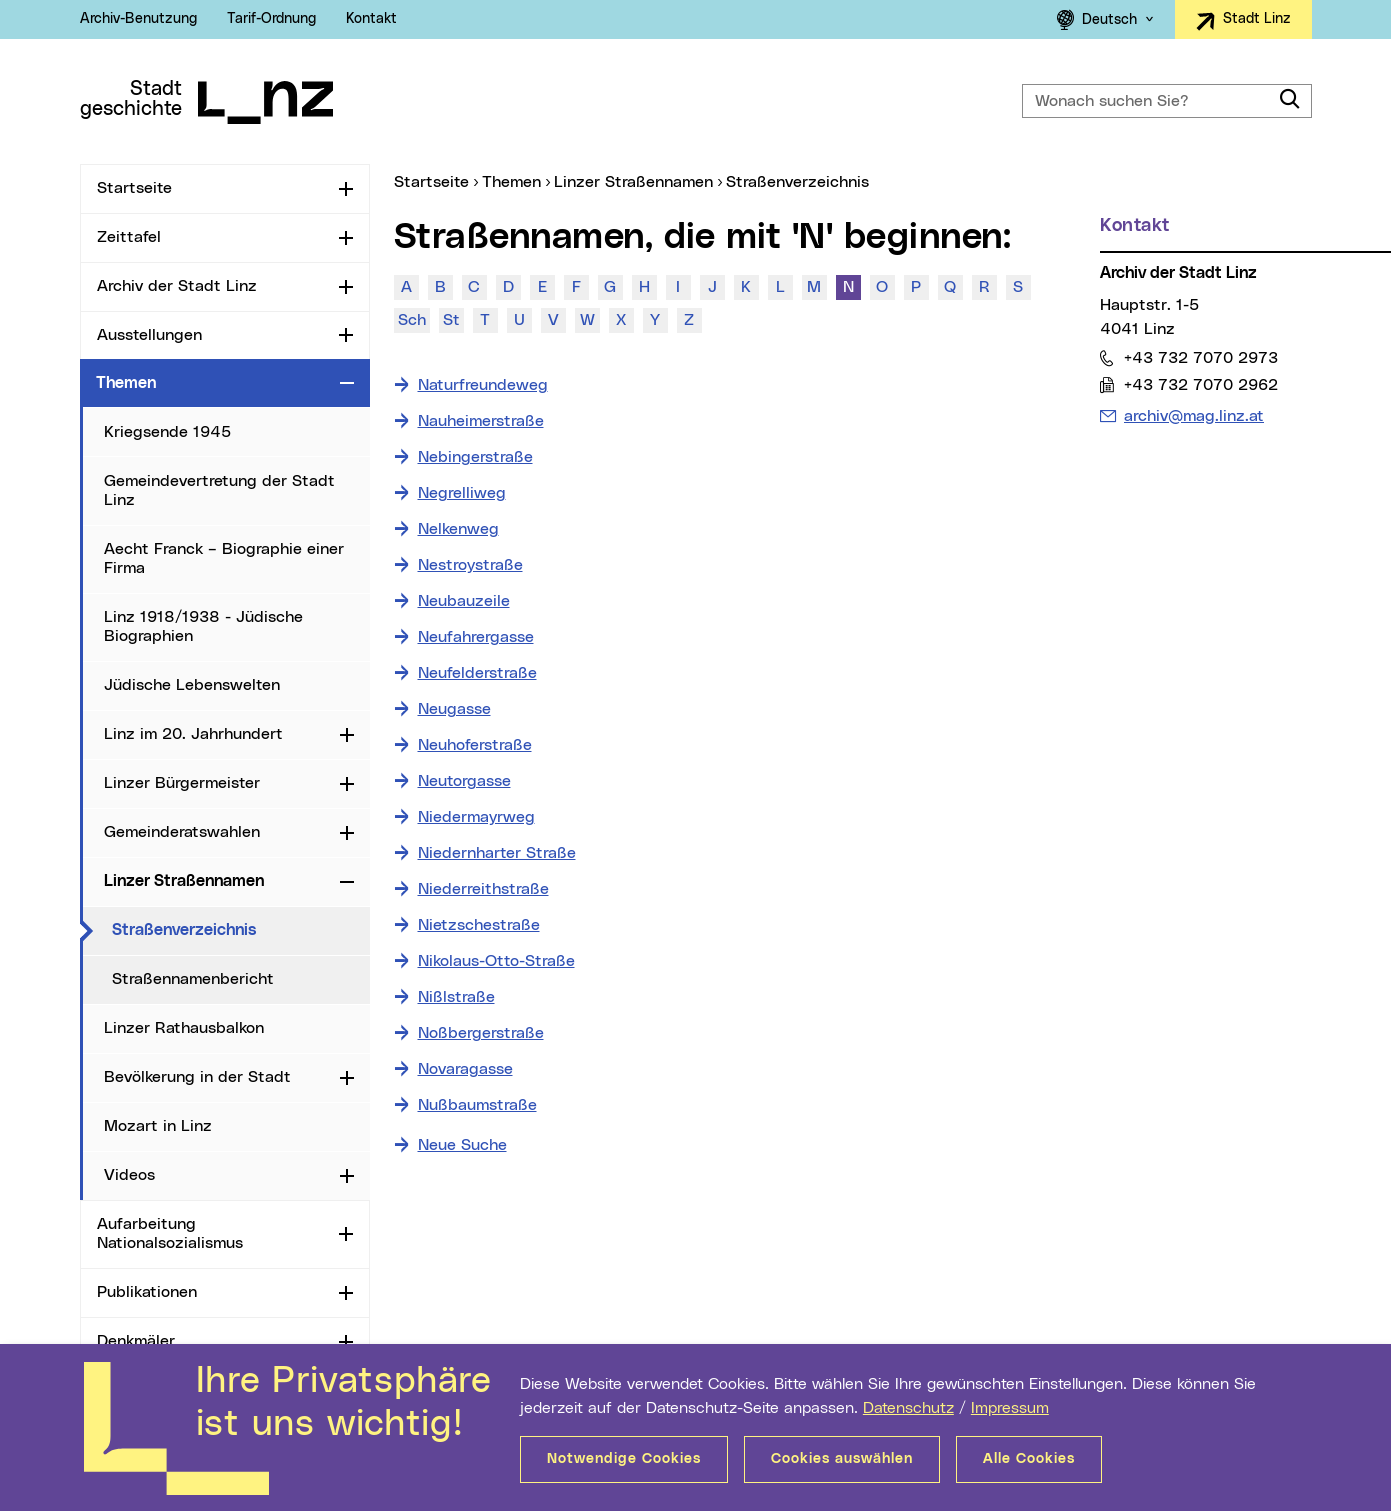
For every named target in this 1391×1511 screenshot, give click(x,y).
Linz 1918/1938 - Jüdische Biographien (203, 626)
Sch (412, 320)
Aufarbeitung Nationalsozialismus (170, 1233)
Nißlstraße (456, 997)
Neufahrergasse (476, 637)
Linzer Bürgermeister (182, 783)
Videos (129, 1175)
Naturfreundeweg (483, 385)
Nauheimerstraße (481, 421)
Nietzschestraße (479, 925)
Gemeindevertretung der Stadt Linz (219, 490)
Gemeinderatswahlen (182, 832)
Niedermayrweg (476, 817)
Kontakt (371, 19)
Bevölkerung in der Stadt (197, 1077)
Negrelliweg (462, 493)
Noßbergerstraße (481, 1033)
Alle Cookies (1029, 1459)
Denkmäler (136, 1341)
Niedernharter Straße (497, 853)
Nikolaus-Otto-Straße (496, 961)
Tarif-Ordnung (271, 19)
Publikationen (147, 1292)
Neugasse (454, 709)
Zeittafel (129, 237)
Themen (126, 383)
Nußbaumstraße (477, 1105)
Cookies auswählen (842, 1459)
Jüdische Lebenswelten (192, 685)
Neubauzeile (464, 601)
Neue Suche (462, 1145)
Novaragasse (465, 1069)
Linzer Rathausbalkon (184, 1028)
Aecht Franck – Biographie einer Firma (224, 558)
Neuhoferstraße (475, 745)
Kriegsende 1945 (167, 432)
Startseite (134, 188)
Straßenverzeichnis (241, 929)
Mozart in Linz (158, 1126)
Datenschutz (908, 1408)
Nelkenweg (458, 529)
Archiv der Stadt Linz (177, 286)
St (451, 320)
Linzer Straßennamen (184, 881)
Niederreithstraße (483, 889)
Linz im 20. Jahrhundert (193, 734)
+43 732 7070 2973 (1200, 357)
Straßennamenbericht (193, 979)
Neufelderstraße (477, 673)
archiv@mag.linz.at (1193, 414)
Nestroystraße (470, 565)
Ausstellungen (149, 335)
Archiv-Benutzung (138, 19)
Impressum (1010, 1408)
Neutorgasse (464, 781)
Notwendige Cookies (624, 1459)
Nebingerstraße (475, 457)
